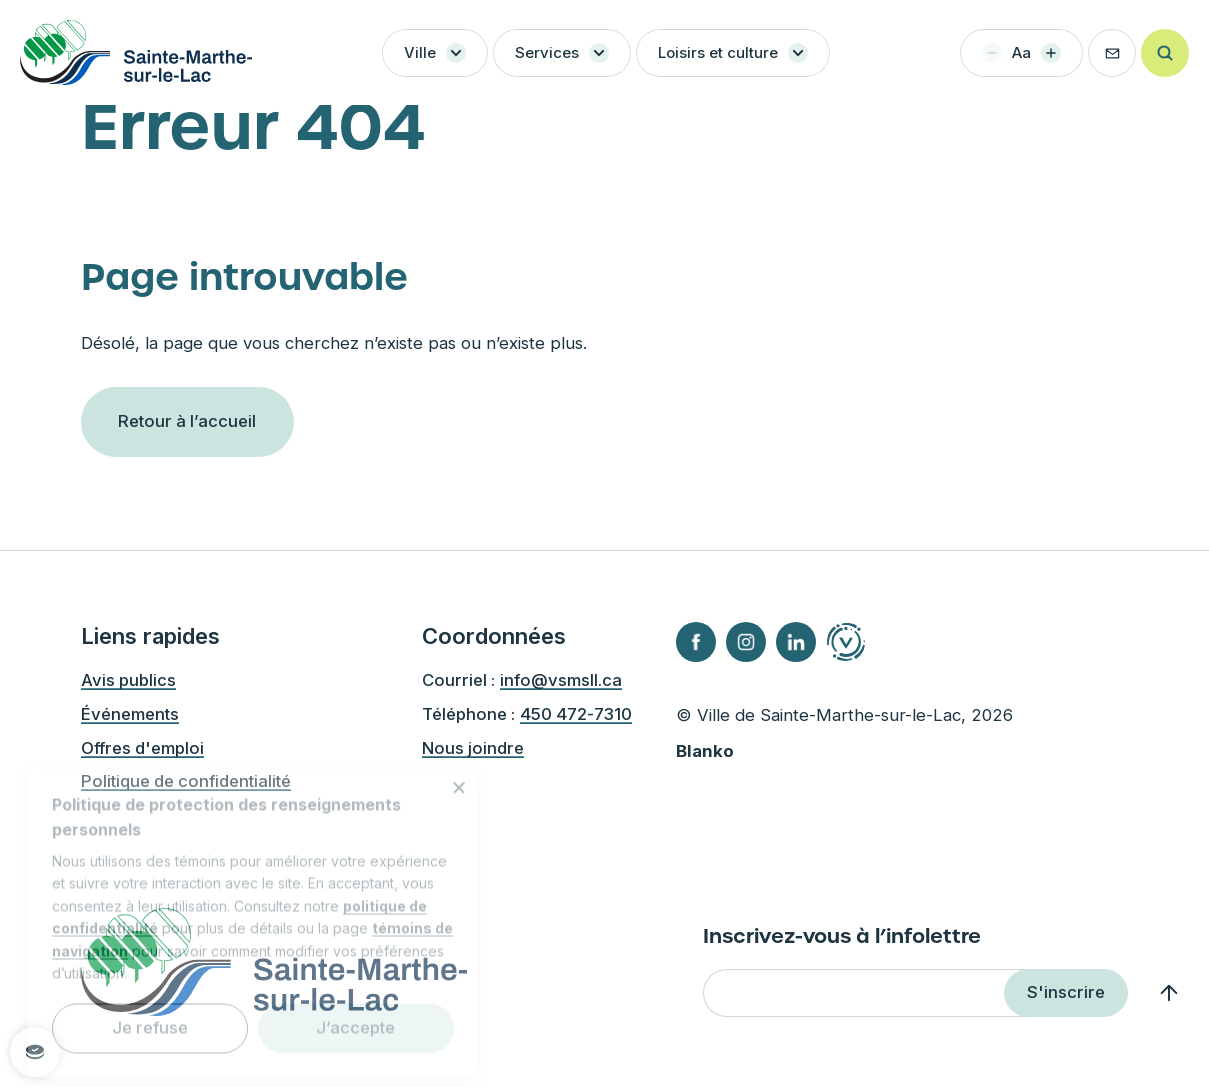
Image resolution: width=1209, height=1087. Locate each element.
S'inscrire (1066, 992)
